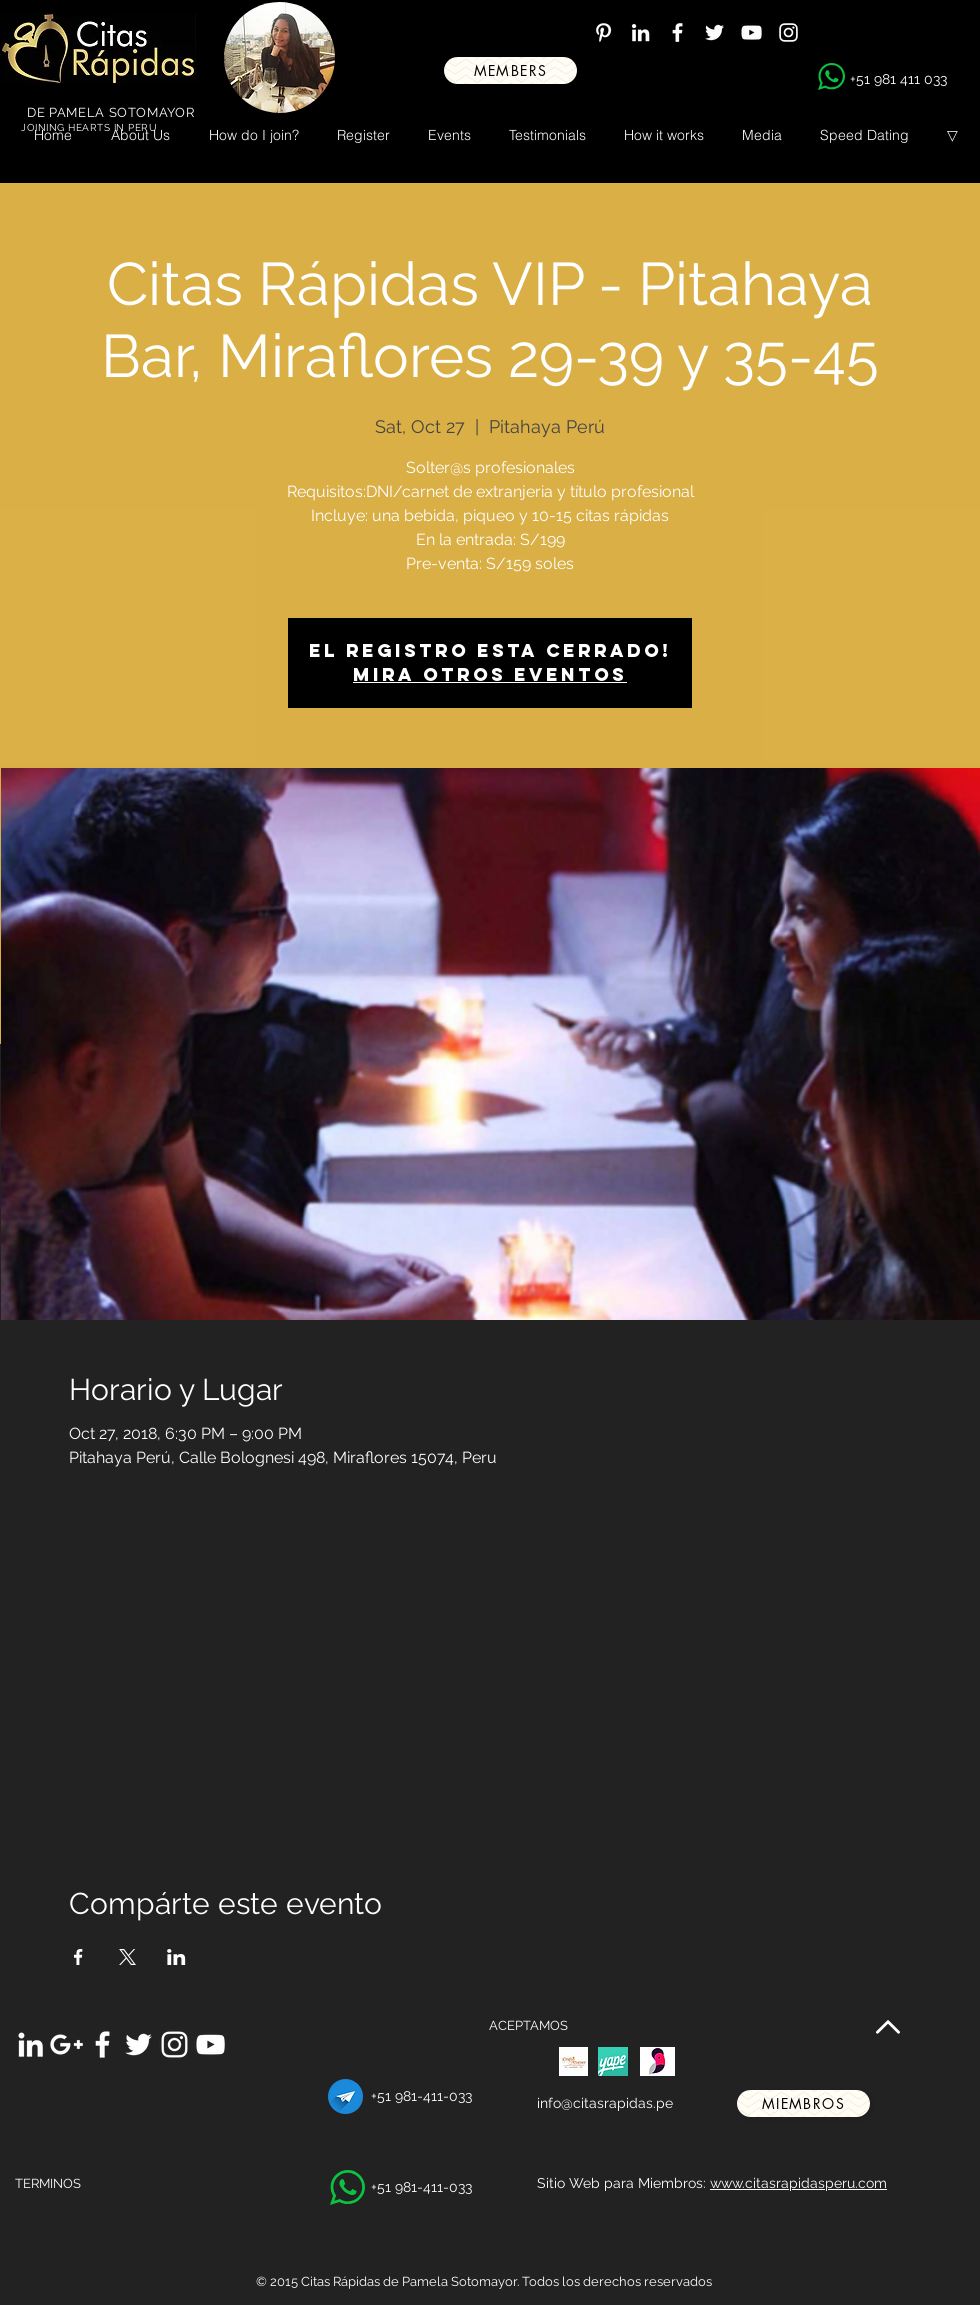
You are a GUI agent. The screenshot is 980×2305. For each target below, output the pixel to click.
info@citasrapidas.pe (605, 2103)
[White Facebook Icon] (677, 32)
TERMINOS (48, 2183)
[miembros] (803, 2103)
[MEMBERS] (510, 70)
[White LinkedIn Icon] (640, 32)
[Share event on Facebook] (78, 1957)
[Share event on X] (127, 1957)
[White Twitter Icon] (714, 32)
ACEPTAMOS (528, 2025)
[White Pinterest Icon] (603, 32)
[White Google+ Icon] (66, 2044)
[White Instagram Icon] (788, 32)
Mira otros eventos (490, 674)
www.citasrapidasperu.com (798, 2183)
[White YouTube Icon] (751, 32)
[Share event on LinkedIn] (176, 1957)
